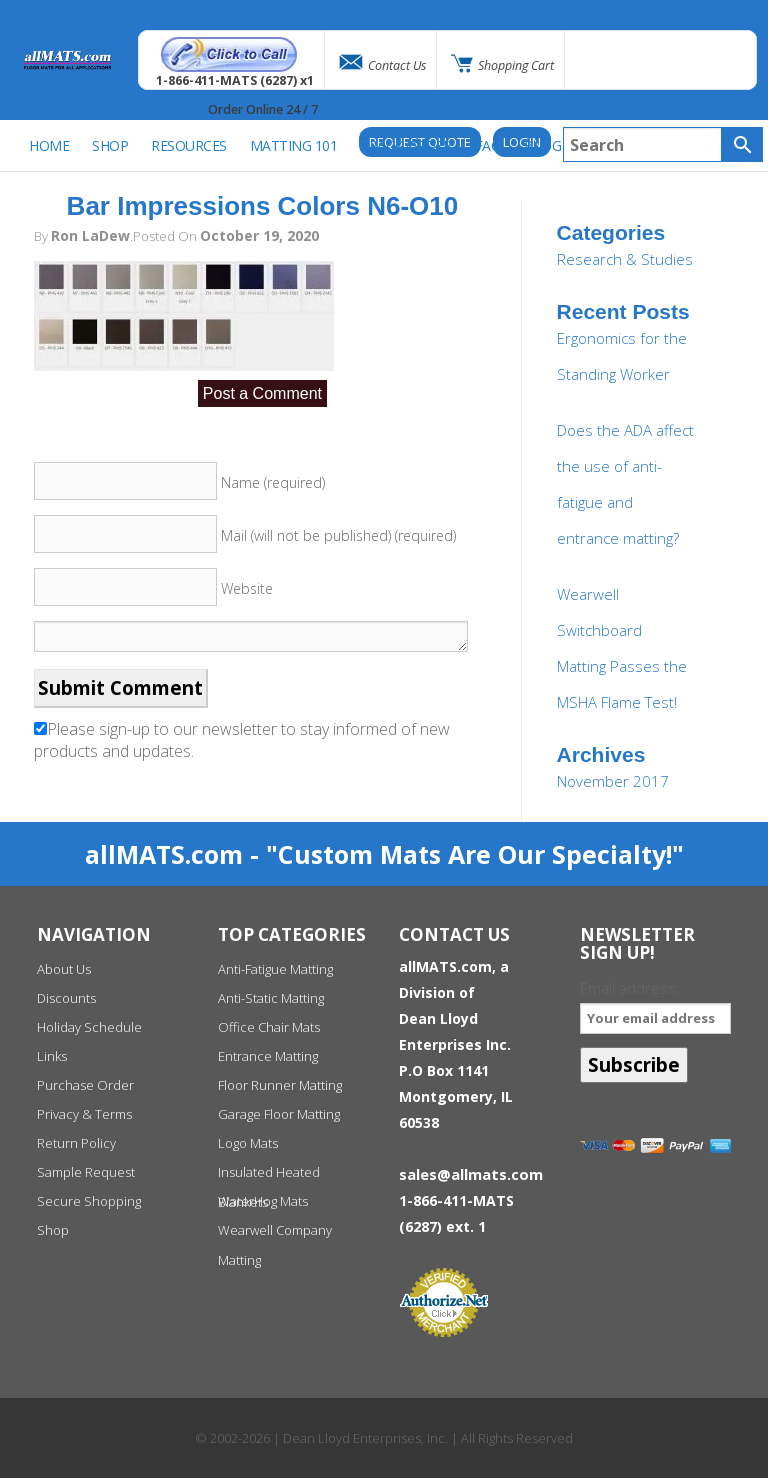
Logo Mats (248, 1143)
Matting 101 (294, 145)
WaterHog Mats (263, 1201)
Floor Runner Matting (280, 1085)
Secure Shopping (89, 1201)
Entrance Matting (268, 1056)
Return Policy (76, 1143)
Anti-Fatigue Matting (275, 969)
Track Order (406, 145)
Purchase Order (85, 1085)
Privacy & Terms (84, 1114)
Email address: (655, 1005)
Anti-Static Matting (271, 998)
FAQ (488, 145)
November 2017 (613, 781)
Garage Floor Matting (279, 1114)
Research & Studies (625, 259)
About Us (64, 969)
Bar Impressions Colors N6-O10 (263, 206)
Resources (189, 145)
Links (52, 1056)
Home (49, 145)
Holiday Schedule (89, 1027)
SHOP (110, 145)
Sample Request (86, 1172)
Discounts (66, 998)
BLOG (542, 145)
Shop (53, 1230)
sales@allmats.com (471, 1174)
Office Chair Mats (269, 1027)
